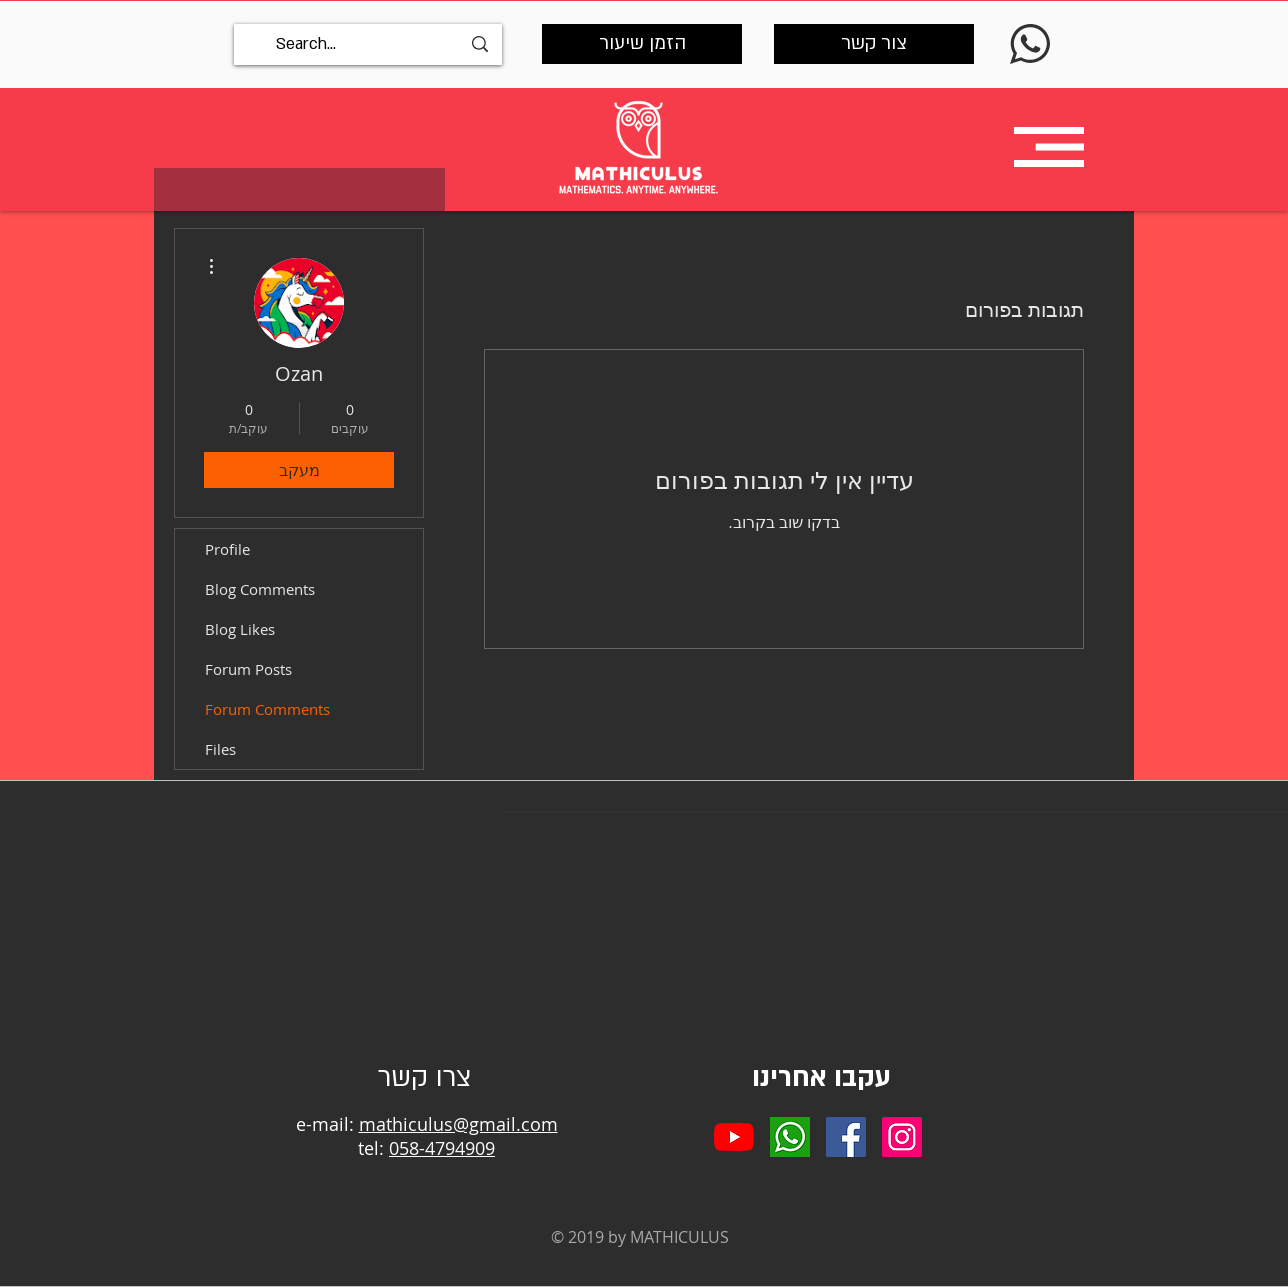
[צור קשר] (874, 44)
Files (220, 749)
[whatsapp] (790, 1137)
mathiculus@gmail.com (458, 1124)
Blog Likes (240, 629)
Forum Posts (248, 669)
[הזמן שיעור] (642, 44)
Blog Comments (260, 589)
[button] (1049, 147)
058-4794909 (442, 1148)
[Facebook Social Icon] (846, 1137)
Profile (227, 549)
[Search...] (368, 44)
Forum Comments (267, 709)
